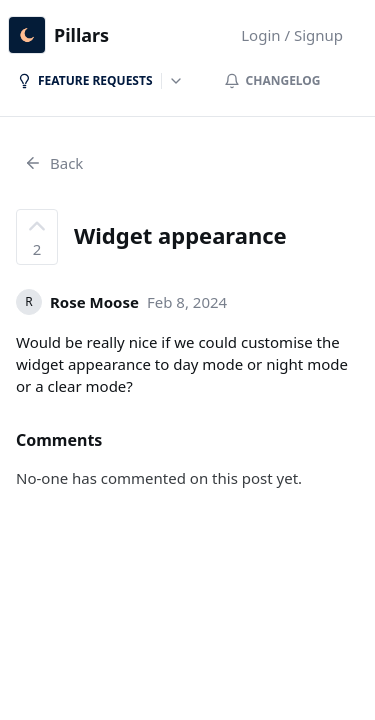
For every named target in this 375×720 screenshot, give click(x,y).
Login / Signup (292, 35)
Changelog (272, 80)
